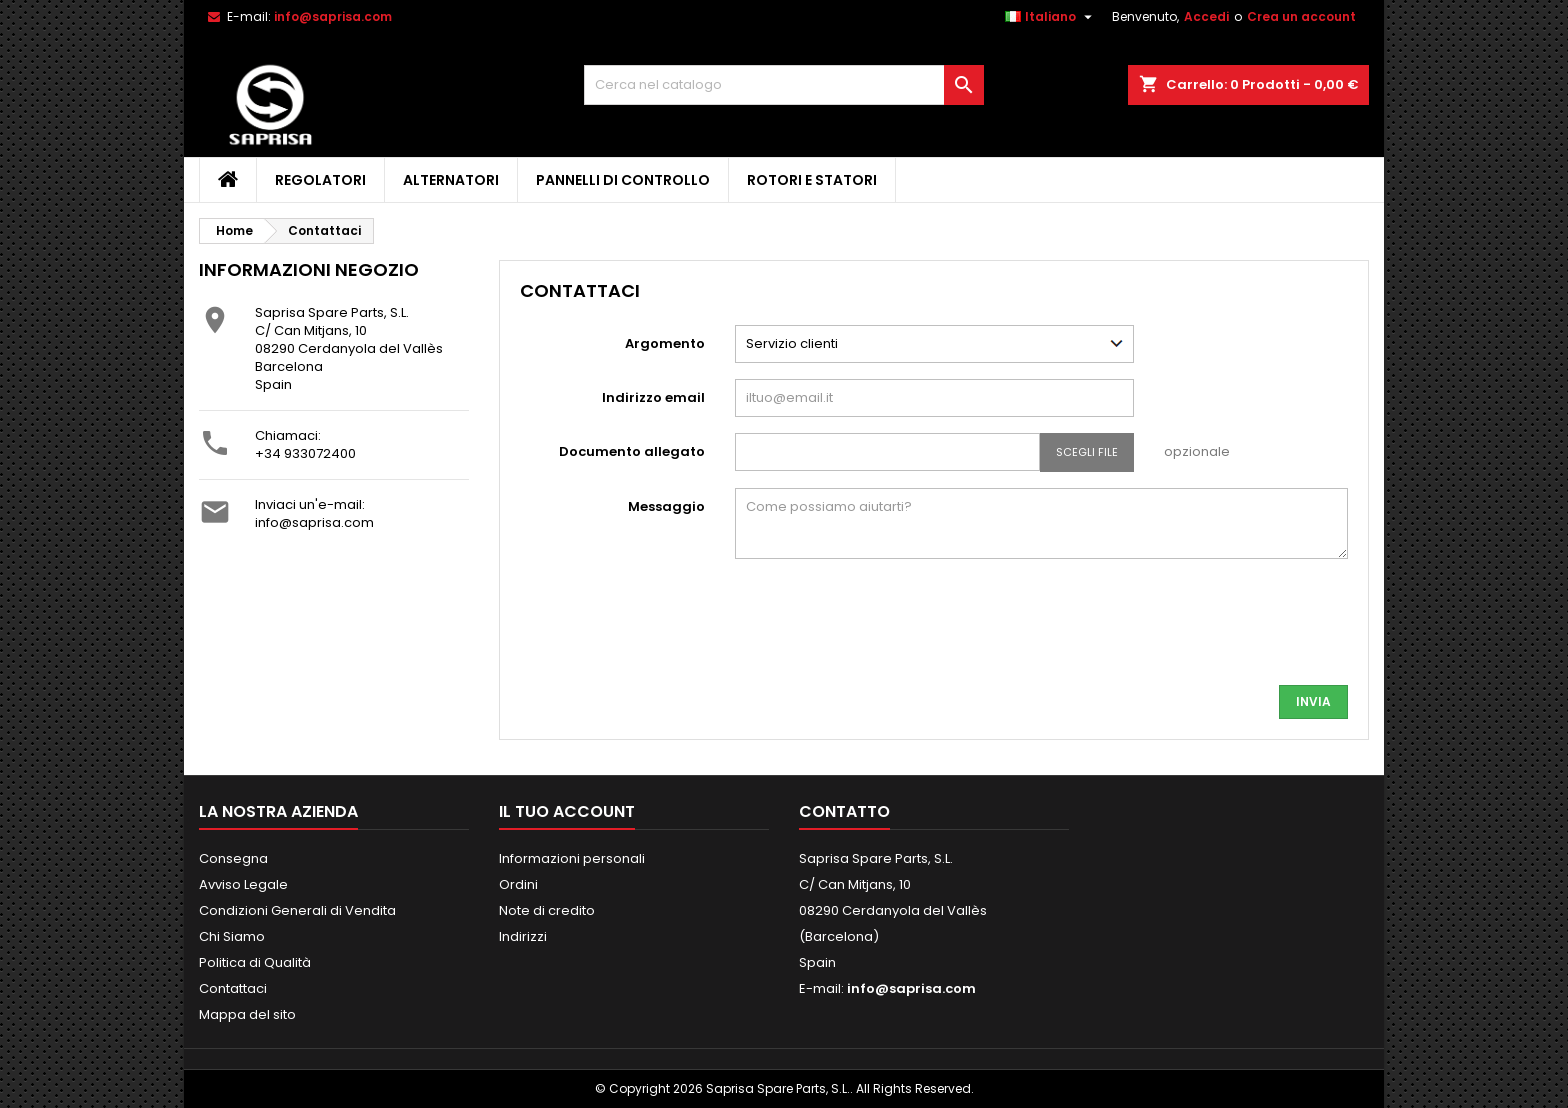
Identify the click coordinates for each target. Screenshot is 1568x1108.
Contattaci (233, 988)
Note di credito (547, 910)
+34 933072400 (305, 453)
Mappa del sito (247, 1014)
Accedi (1206, 16)
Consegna (233, 858)
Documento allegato (632, 451)
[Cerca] (784, 85)
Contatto (844, 811)
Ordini (518, 884)
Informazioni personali (572, 858)
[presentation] (1196, 630)
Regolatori (320, 180)
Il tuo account (567, 811)
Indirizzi (523, 936)
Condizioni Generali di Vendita (297, 910)
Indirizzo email (653, 397)
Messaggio (666, 506)
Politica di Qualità (255, 962)
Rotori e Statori (812, 180)
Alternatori (451, 180)
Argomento (665, 343)
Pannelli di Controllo (623, 180)
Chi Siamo (232, 936)
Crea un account (1301, 16)
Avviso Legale (243, 884)
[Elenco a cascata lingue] (1051, 17)
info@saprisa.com (333, 16)
